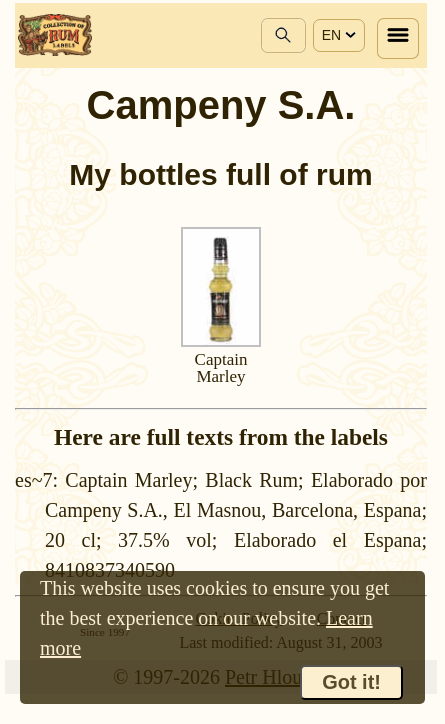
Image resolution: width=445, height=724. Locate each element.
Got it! (351, 682)
